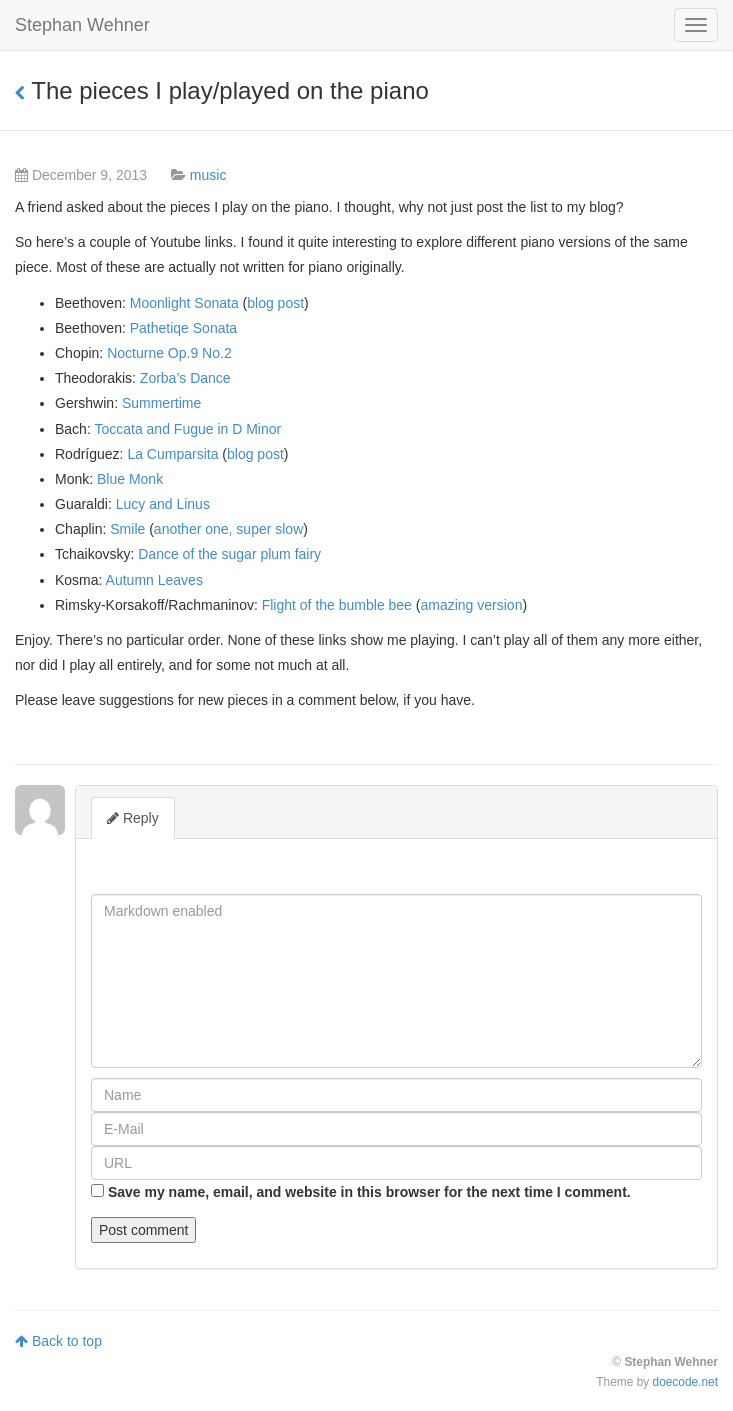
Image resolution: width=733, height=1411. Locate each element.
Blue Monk (130, 479)
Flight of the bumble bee (337, 605)
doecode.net (685, 1382)
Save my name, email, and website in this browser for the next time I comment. (369, 1192)
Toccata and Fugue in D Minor (187, 429)
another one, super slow (228, 529)
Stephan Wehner (82, 25)
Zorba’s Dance (185, 378)
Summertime (161, 403)
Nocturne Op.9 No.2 (169, 353)
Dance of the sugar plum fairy (229, 554)
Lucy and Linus (163, 504)
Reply (133, 818)
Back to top (58, 1341)
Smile (127, 529)
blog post (275, 303)
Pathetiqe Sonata (183, 328)
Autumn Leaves (154, 580)
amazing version (471, 605)
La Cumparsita (172, 454)
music (208, 175)
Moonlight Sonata (184, 303)
